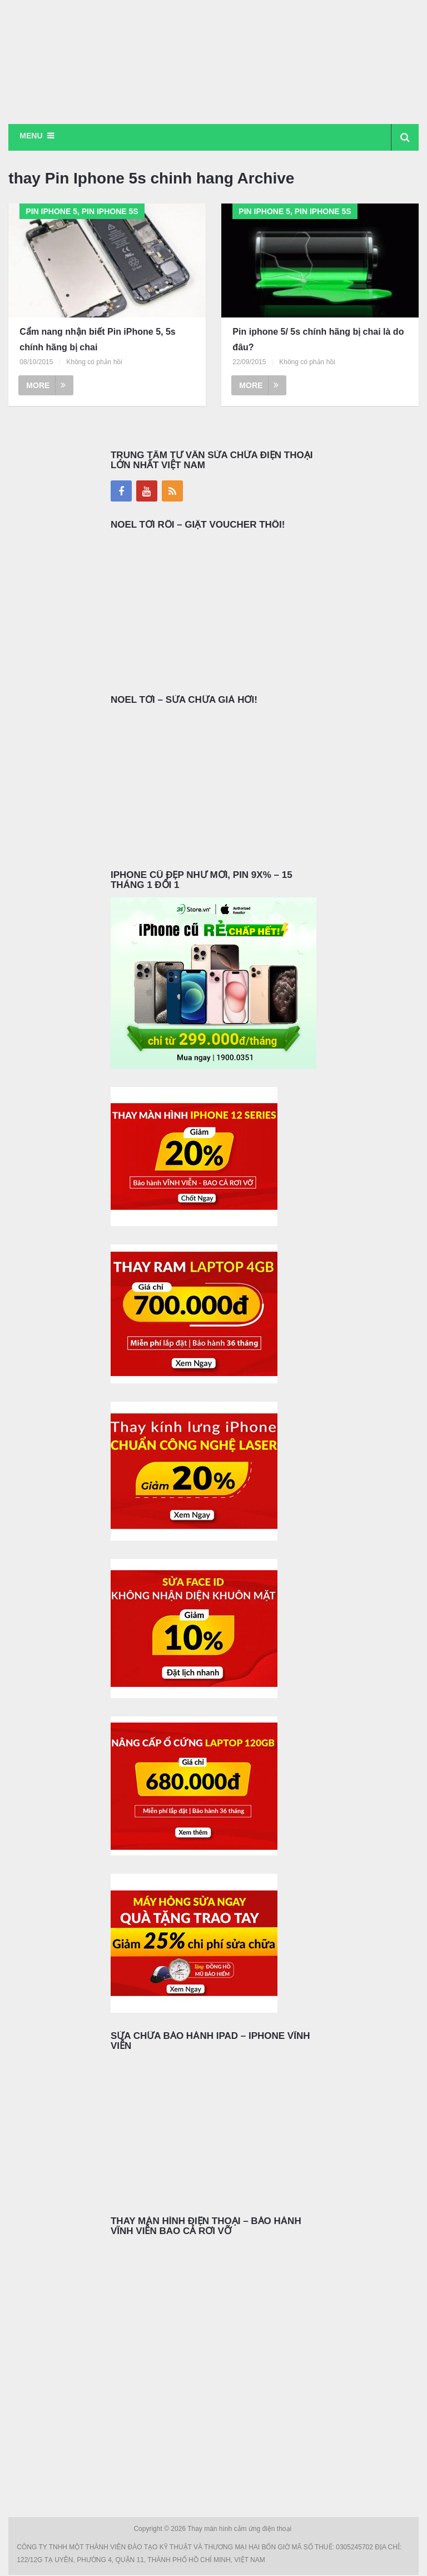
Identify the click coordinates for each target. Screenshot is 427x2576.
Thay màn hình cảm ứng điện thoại (240, 2530)
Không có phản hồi (94, 362)
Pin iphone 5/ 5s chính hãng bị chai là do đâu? (318, 340)
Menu (30, 135)
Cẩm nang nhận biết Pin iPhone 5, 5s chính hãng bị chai (97, 340)
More (46, 385)
